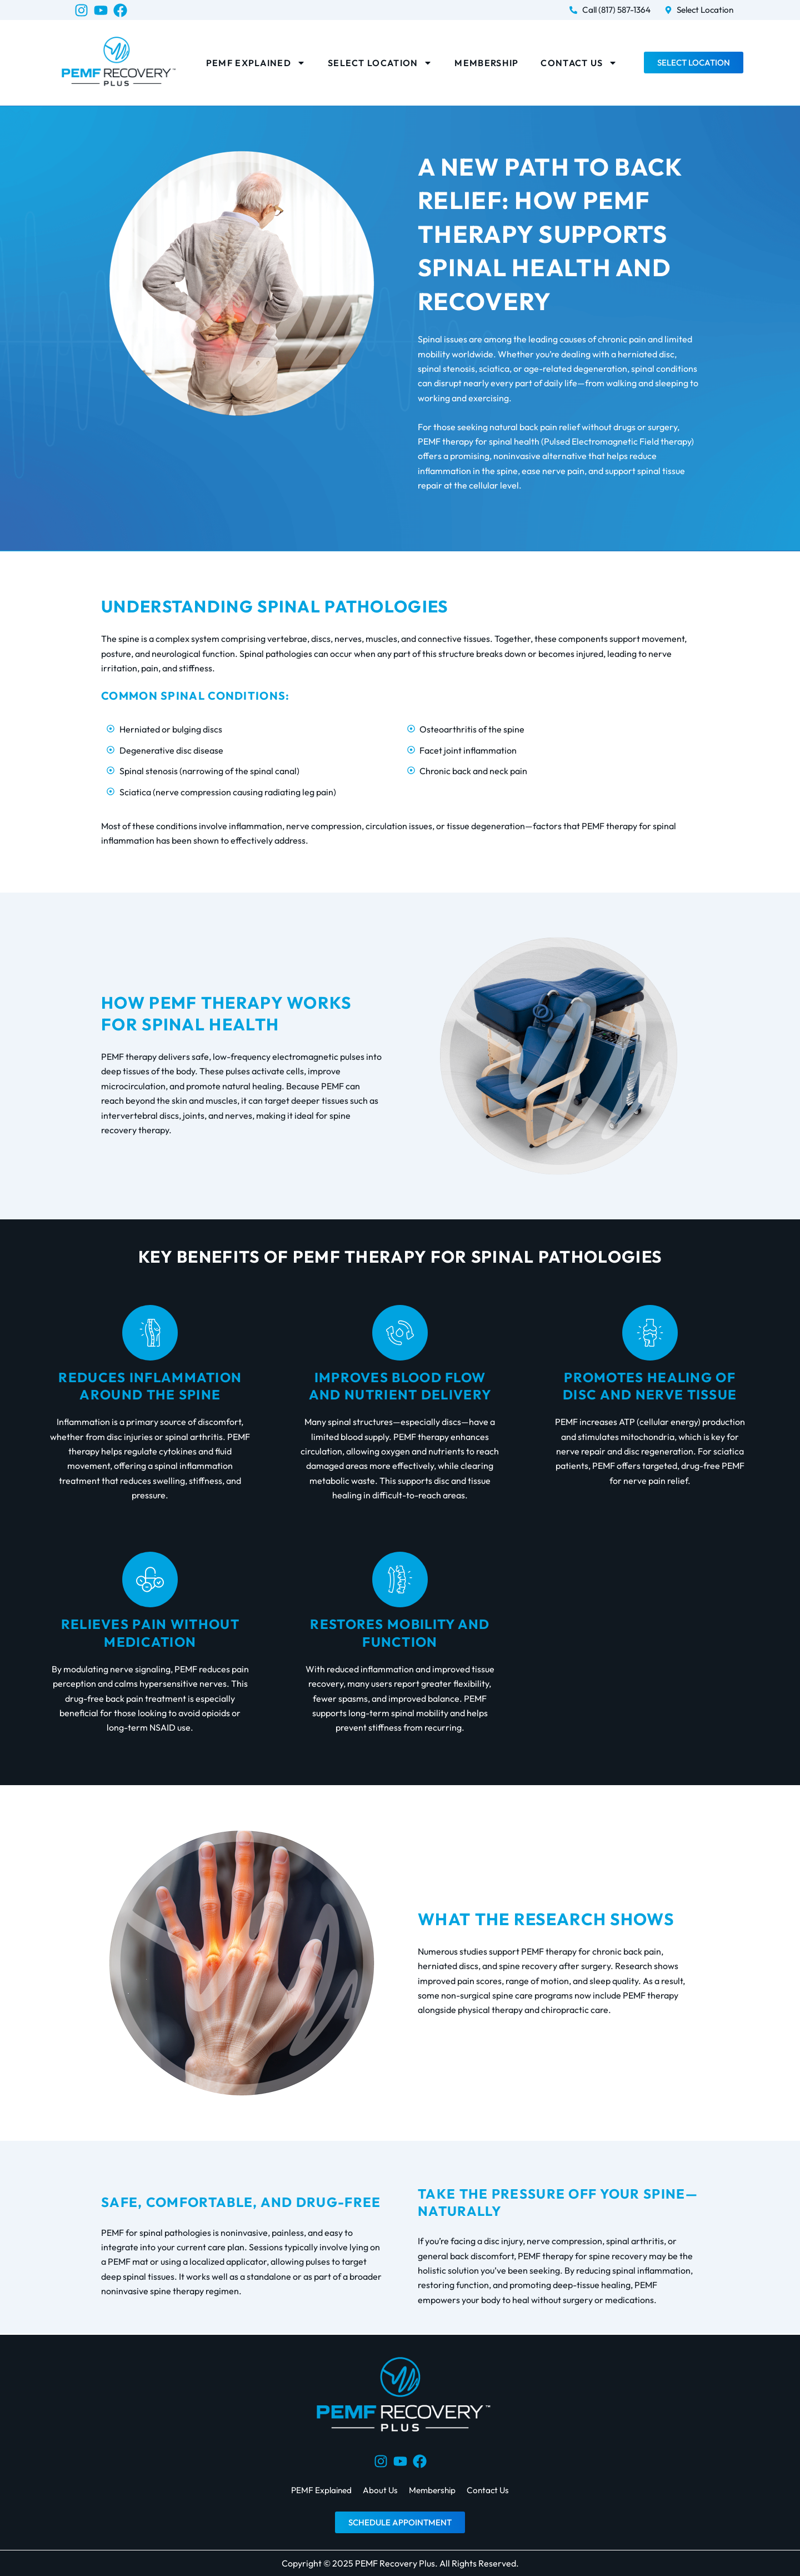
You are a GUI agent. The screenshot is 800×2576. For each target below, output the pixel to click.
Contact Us (579, 63)
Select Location (380, 63)
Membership (486, 62)
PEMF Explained (256, 63)
